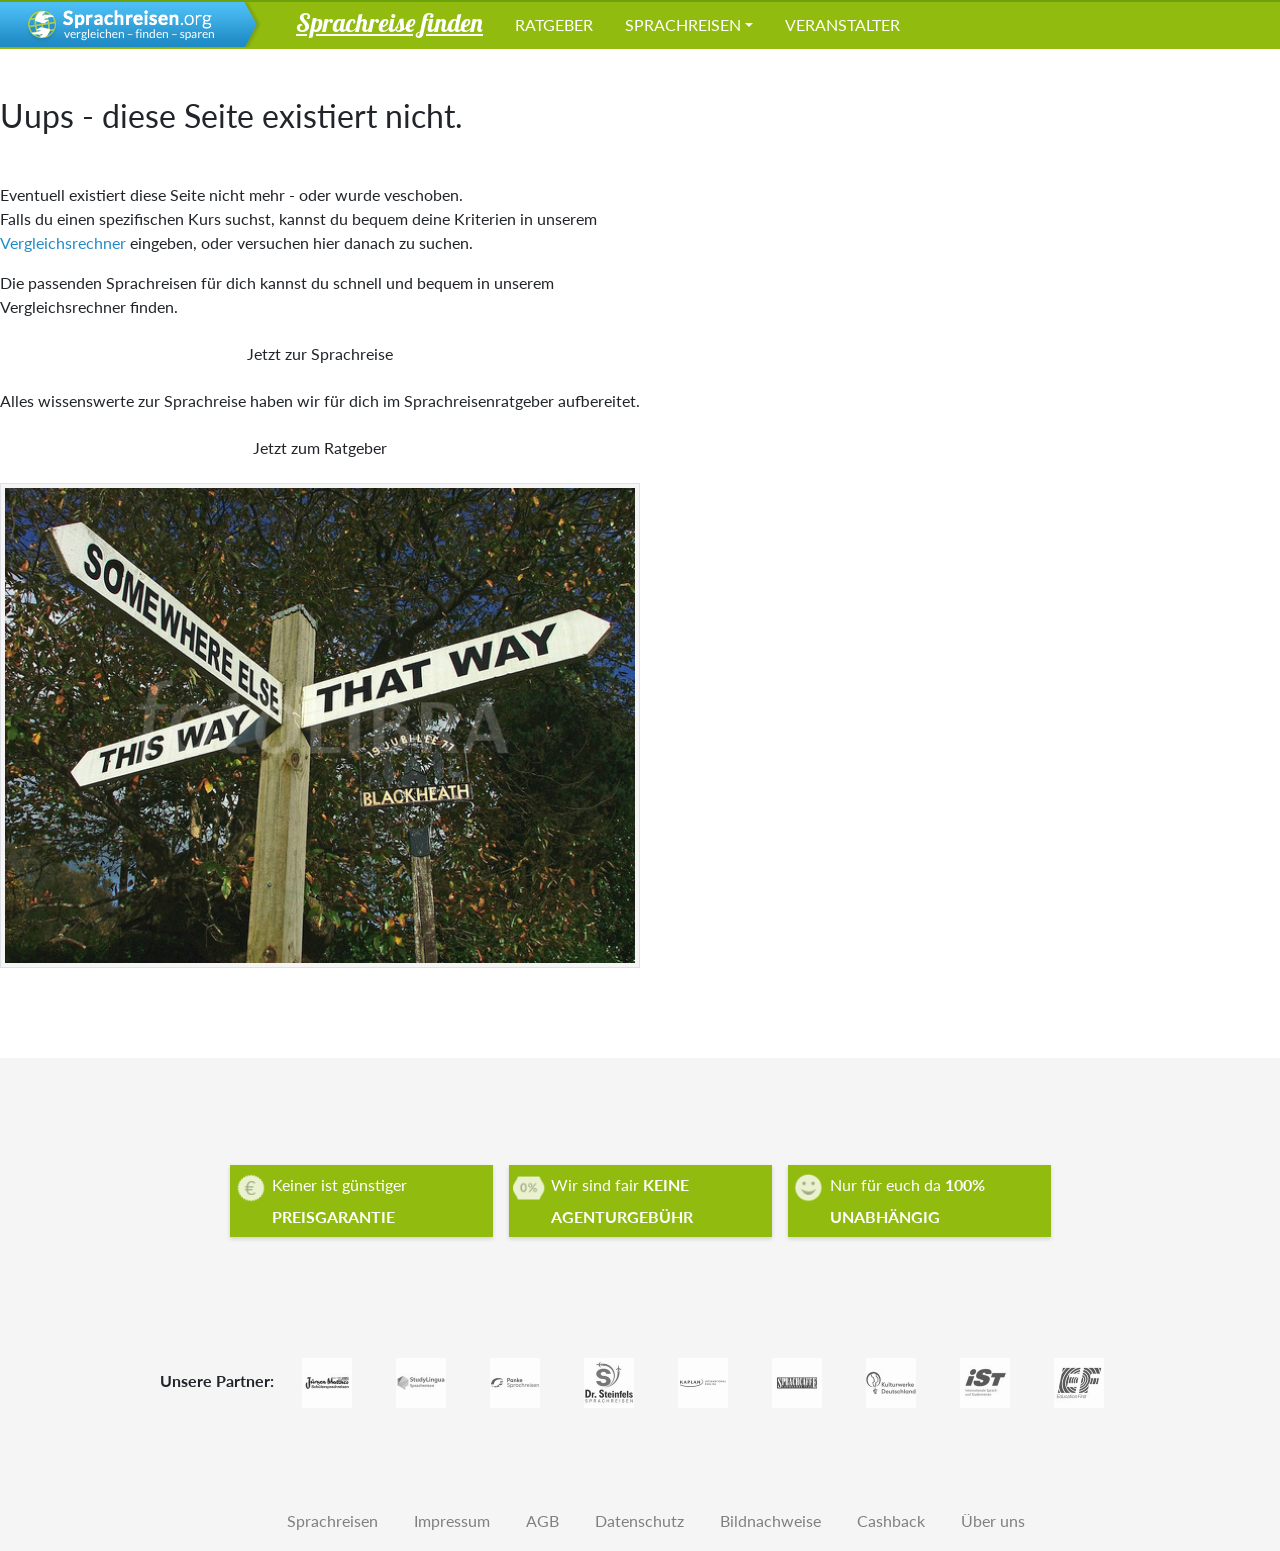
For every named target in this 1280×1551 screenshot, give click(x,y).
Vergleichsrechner (63, 242)
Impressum (452, 1520)
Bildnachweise (770, 1520)
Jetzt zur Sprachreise (320, 353)
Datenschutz (639, 1520)
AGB (542, 1520)
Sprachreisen (683, 24)
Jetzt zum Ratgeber (320, 447)
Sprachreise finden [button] (389, 22)
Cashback (891, 1520)
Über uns (993, 1520)
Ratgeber (554, 24)
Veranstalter (842, 24)
